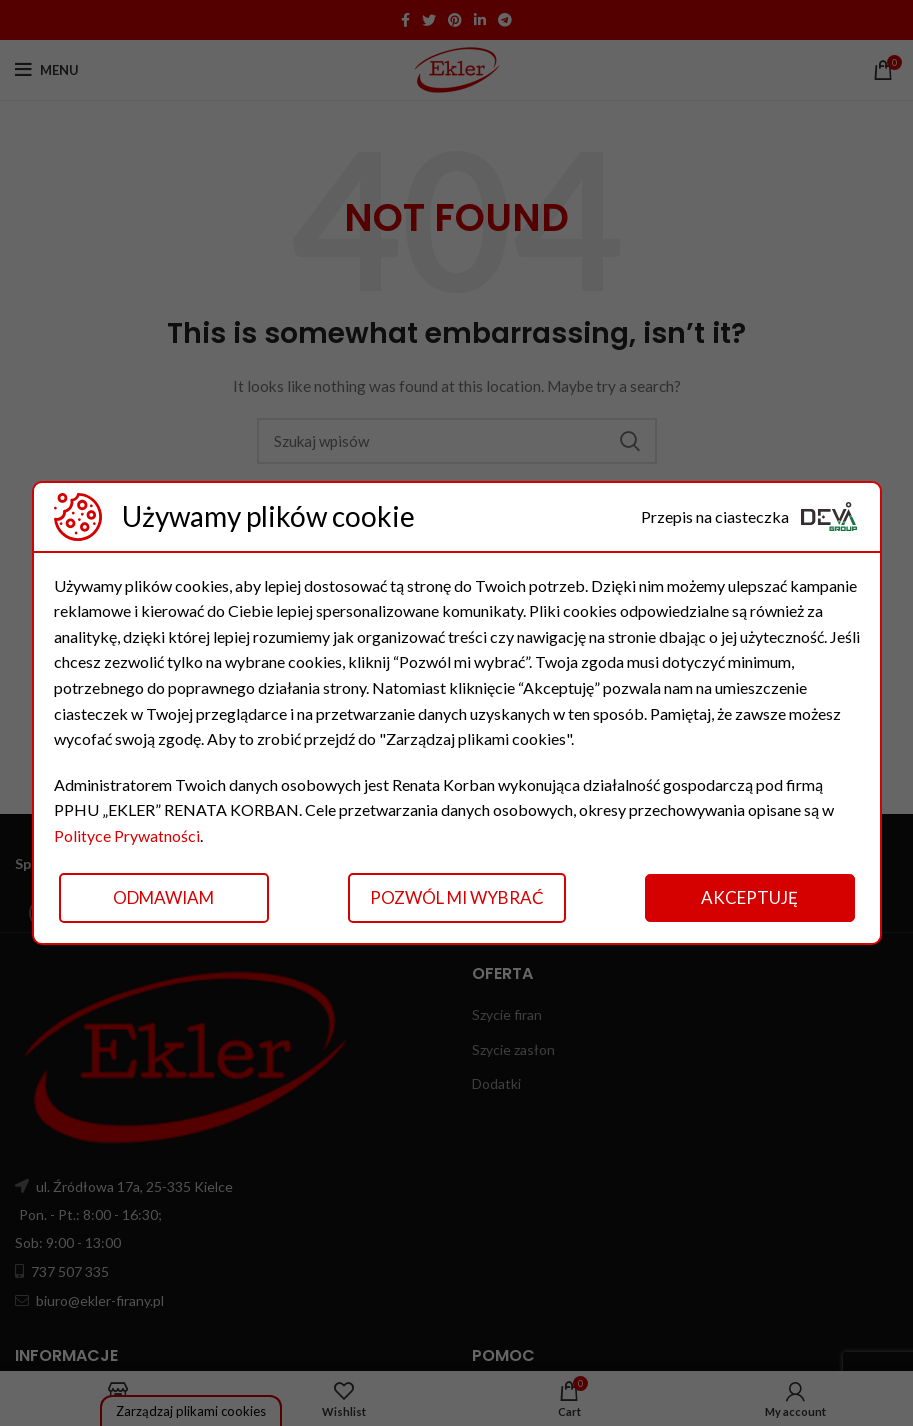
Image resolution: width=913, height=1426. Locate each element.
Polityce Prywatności (127, 835)
